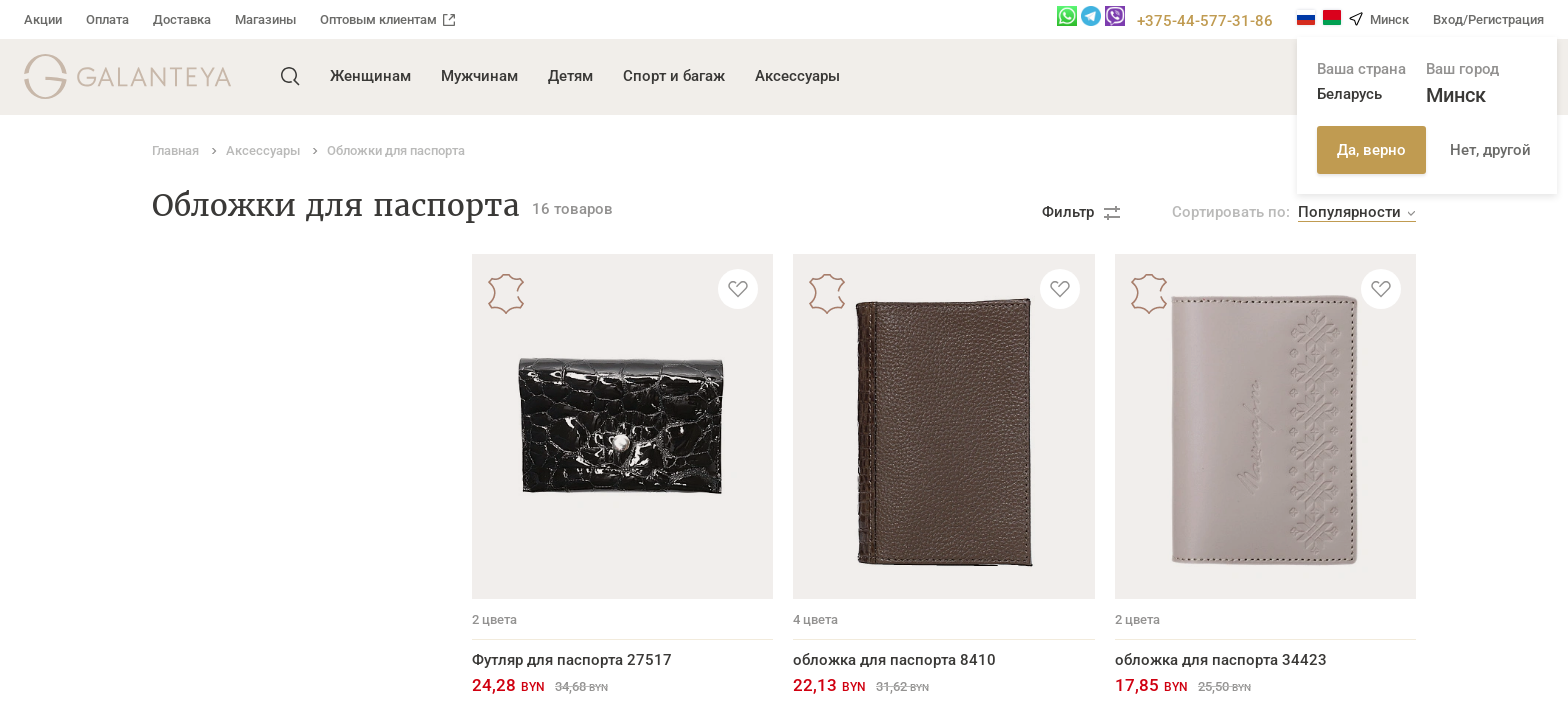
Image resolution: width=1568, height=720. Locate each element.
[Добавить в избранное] (738, 289)
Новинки (184, 572)
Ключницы (191, 386)
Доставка (182, 19)
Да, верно (1371, 150)
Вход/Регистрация (1488, 19)
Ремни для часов (213, 634)
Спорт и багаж (674, 76)
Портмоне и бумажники (237, 324)
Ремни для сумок (214, 603)
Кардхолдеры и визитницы (250, 355)
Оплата (107, 19)
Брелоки (182, 510)
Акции (43, 19)
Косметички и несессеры (242, 541)
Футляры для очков (222, 479)
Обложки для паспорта (234, 417)
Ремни (175, 293)
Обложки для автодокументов (260, 448)
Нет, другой (1490, 150)
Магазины (265, 19)
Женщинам (370, 76)
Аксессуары (797, 76)
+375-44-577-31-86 (1205, 21)
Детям (570, 76)
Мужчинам (479, 76)
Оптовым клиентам (387, 19)
